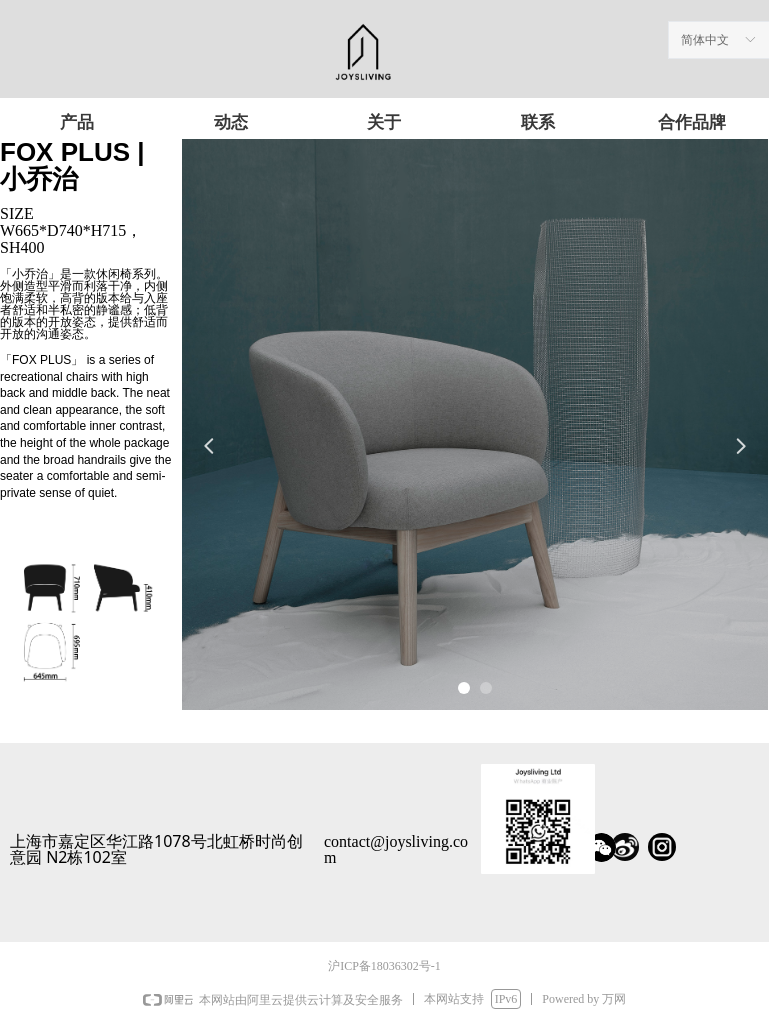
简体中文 (705, 40)
